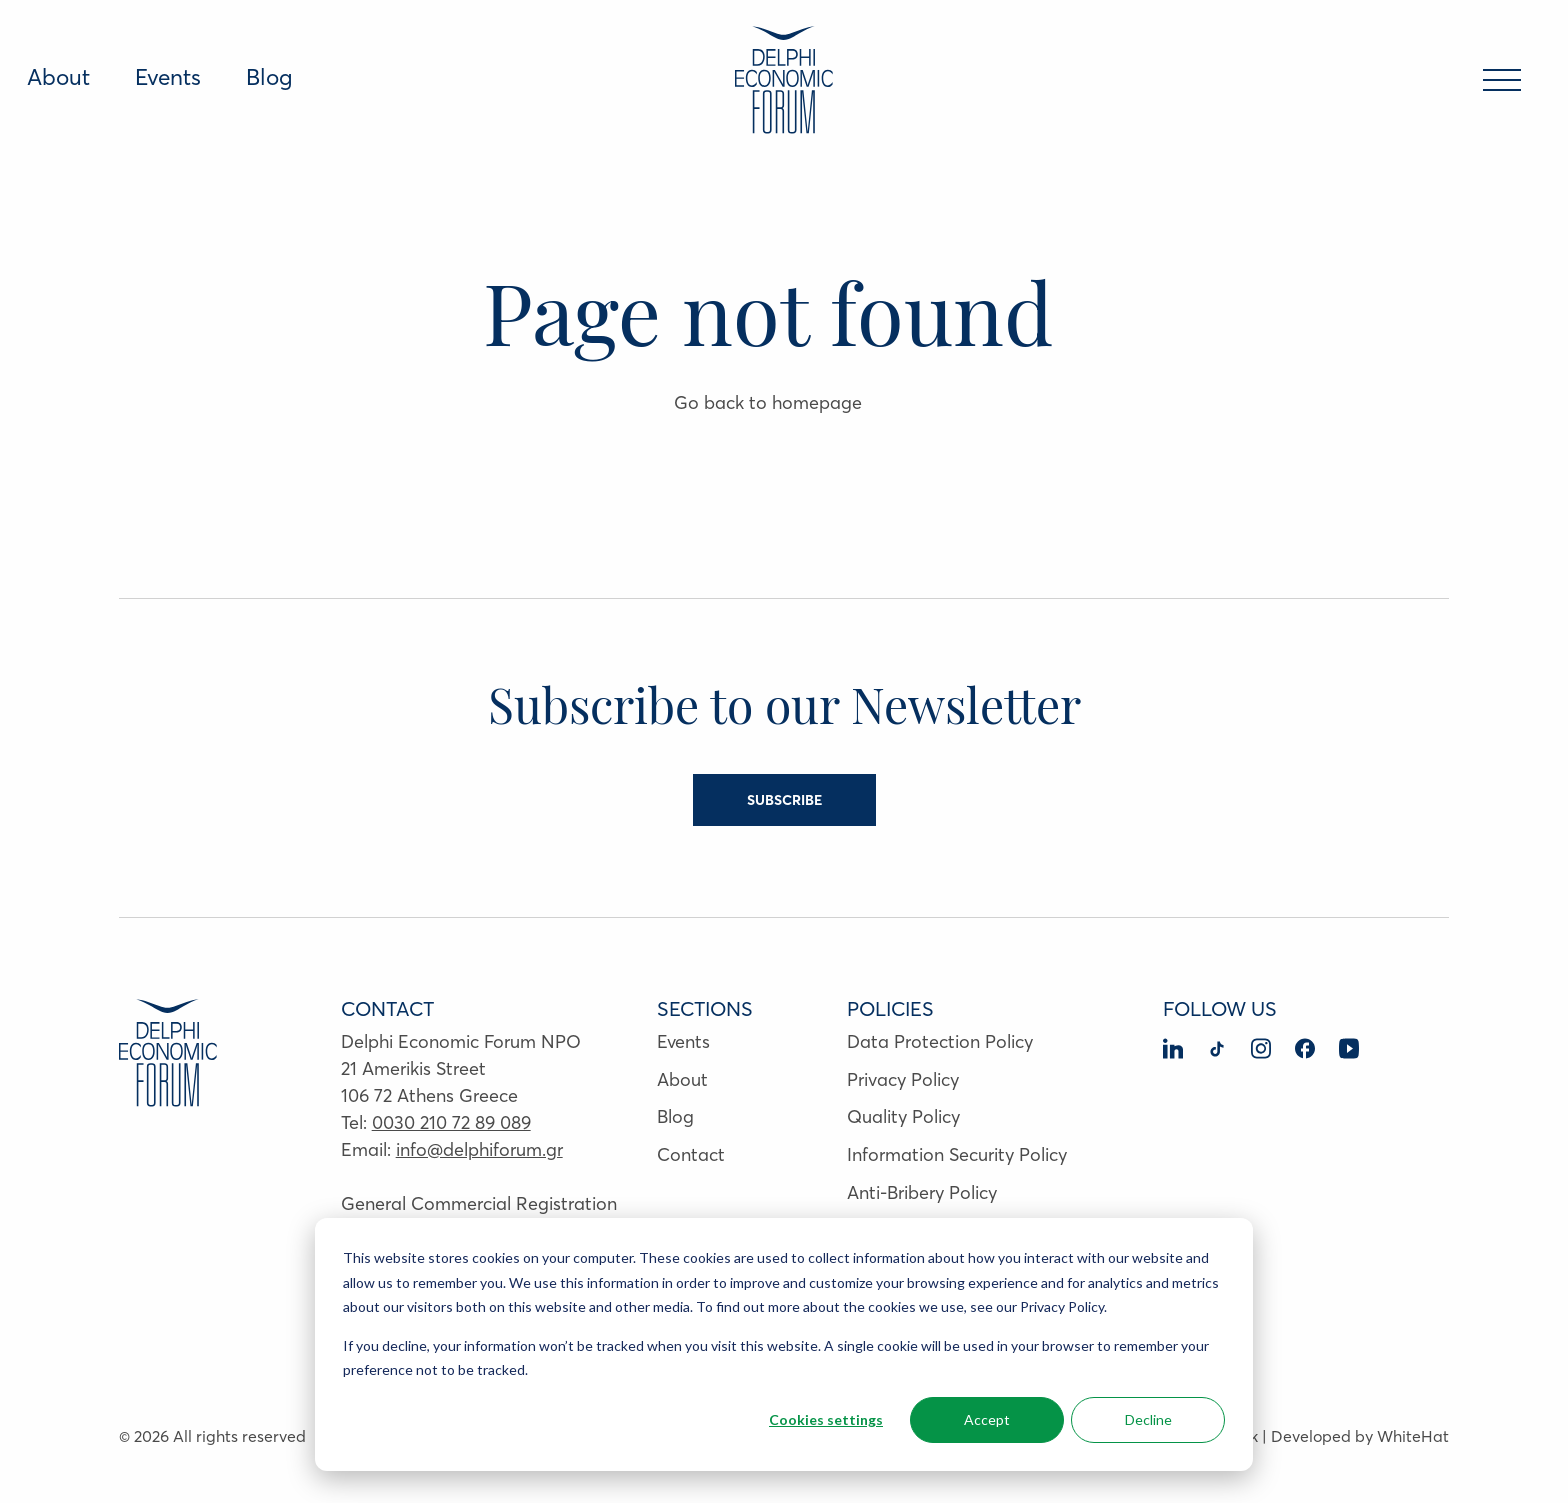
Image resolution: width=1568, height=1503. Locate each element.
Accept (987, 1419)
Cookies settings (826, 1419)
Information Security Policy (957, 1154)
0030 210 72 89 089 (451, 1122)
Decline (1148, 1419)
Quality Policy (903, 1116)
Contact (691, 1154)
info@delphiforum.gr (479, 1149)
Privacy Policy (903, 1079)
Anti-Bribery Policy (922, 1192)
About (58, 77)
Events (168, 77)
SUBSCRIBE (784, 800)
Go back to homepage (768, 402)
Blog (269, 77)
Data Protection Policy (940, 1041)
